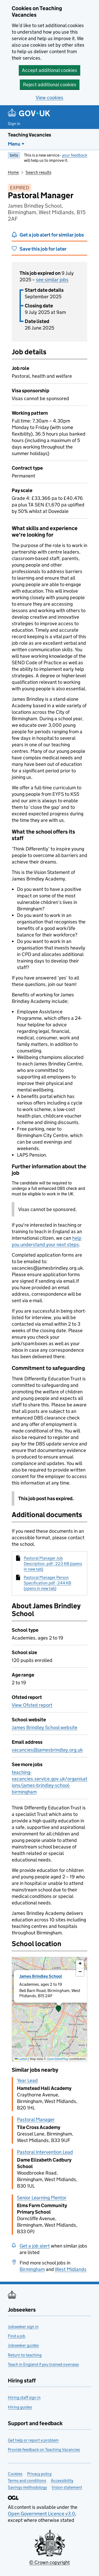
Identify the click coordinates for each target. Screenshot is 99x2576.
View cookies (49, 97)
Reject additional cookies (49, 85)
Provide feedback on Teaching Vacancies (44, 2449)
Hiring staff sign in (24, 2397)
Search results (38, 172)
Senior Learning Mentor (41, 2198)
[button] (58, 2009)
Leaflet (21, 2059)
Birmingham (32, 2269)
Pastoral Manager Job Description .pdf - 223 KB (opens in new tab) (53, 1564)
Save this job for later (43, 249)
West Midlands (70, 2269)
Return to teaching (25, 2354)
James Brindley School (40, 1976)
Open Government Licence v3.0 (41, 2514)
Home (13, 172)
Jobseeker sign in (23, 2326)
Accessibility (62, 2480)
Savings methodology (27, 2487)
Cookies (15, 2473)
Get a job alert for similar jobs (52, 235)
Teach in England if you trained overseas (43, 2364)
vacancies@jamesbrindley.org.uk (47, 1750)
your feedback (74, 155)
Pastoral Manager (36, 2119)
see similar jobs (52, 280)
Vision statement (67, 2487)
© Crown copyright (49, 2562)
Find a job (16, 2335)
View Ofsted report (32, 1705)
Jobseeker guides (23, 2345)
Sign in (14, 123)
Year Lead (27, 2080)
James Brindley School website (44, 1727)
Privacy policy (39, 2473)
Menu (14, 144)
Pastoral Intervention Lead (45, 2152)
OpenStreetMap (58, 2059)
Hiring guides (20, 2407)
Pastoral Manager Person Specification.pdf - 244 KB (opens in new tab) (47, 1583)
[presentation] (49, 2009)
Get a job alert (35, 2246)
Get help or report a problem (33, 2440)
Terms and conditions (27, 2480)
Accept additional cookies (49, 70)
